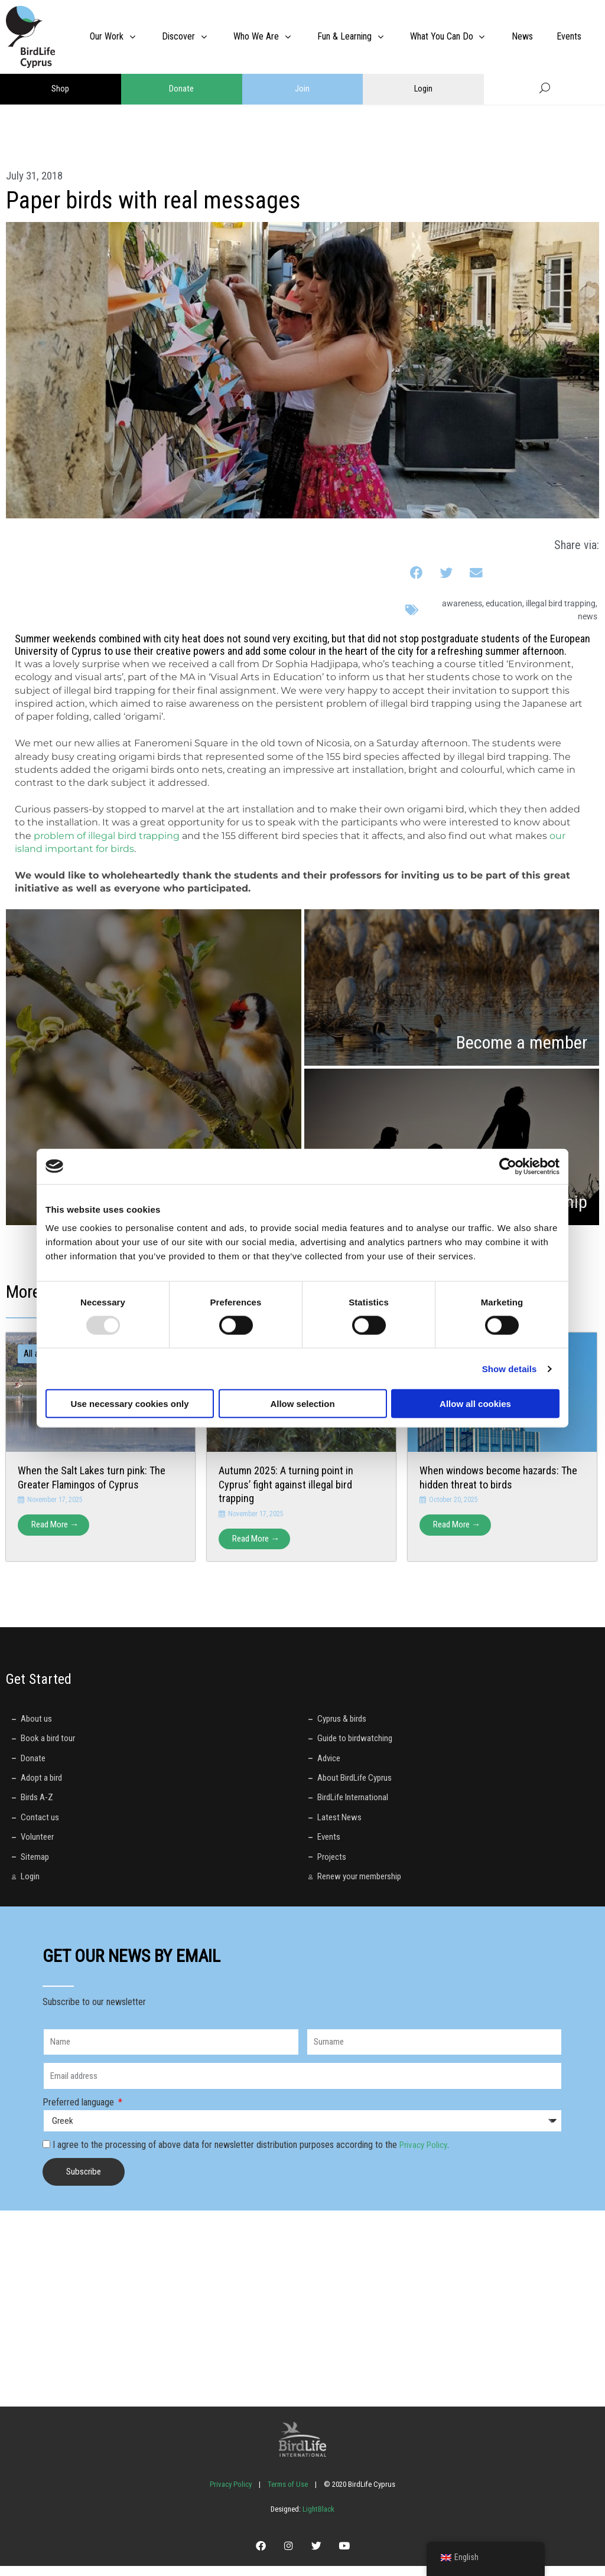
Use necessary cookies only (129, 1404)
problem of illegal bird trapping (107, 835)
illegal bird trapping (561, 603)
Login (423, 89)
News (587, 616)
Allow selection (302, 1404)
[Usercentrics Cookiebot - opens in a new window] (508, 1166)
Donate (181, 89)
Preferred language (79, 2107)
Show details (509, 1368)
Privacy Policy (425, 2150)
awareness (462, 603)
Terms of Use (288, 2489)
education (504, 603)
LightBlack (317, 2514)
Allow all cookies (475, 1404)
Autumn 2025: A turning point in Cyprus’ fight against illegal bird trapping (286, 1484)
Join (302, 89)
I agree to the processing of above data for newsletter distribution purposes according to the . (253, 2150)
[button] (416, 573)
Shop (60, 89)
